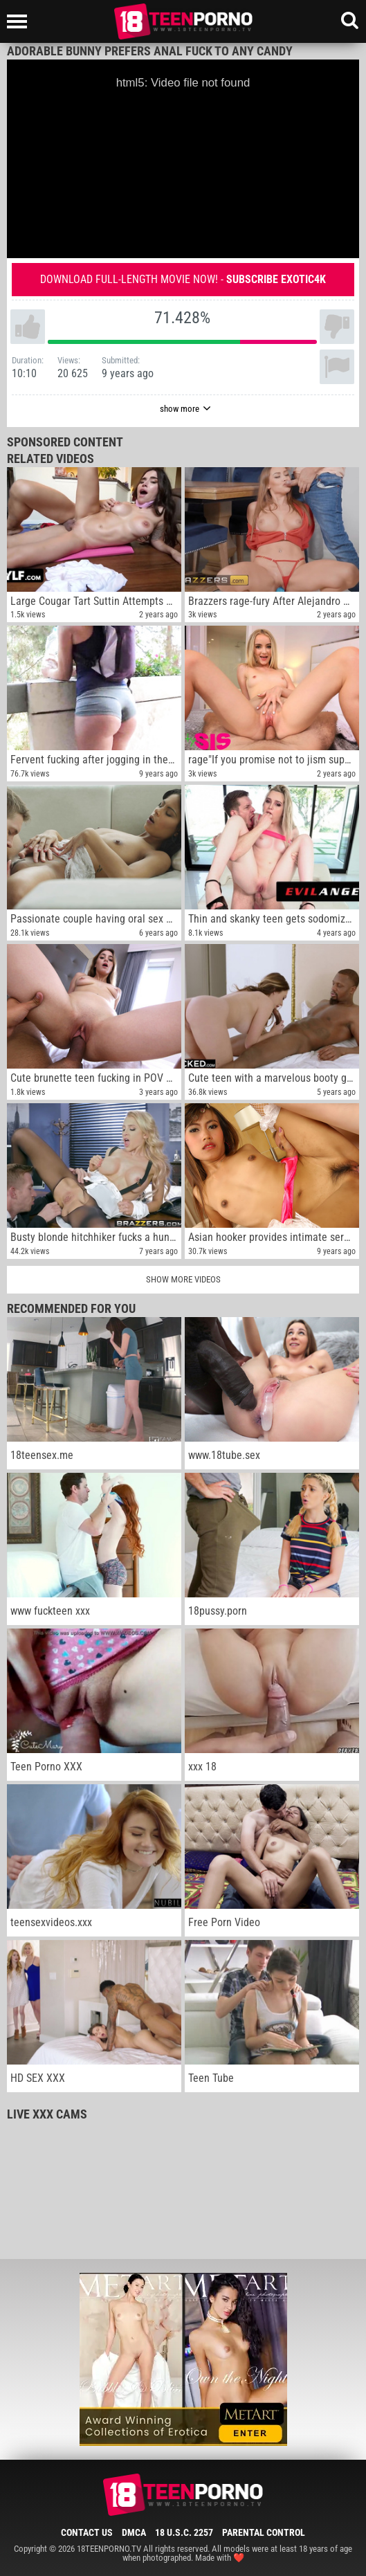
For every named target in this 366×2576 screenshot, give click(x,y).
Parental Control (263, 2532)
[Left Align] (20, 21)
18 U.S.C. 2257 (184, 2532)
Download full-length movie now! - (183, 279)
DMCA (134, 2532)
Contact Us (87, 2532)
